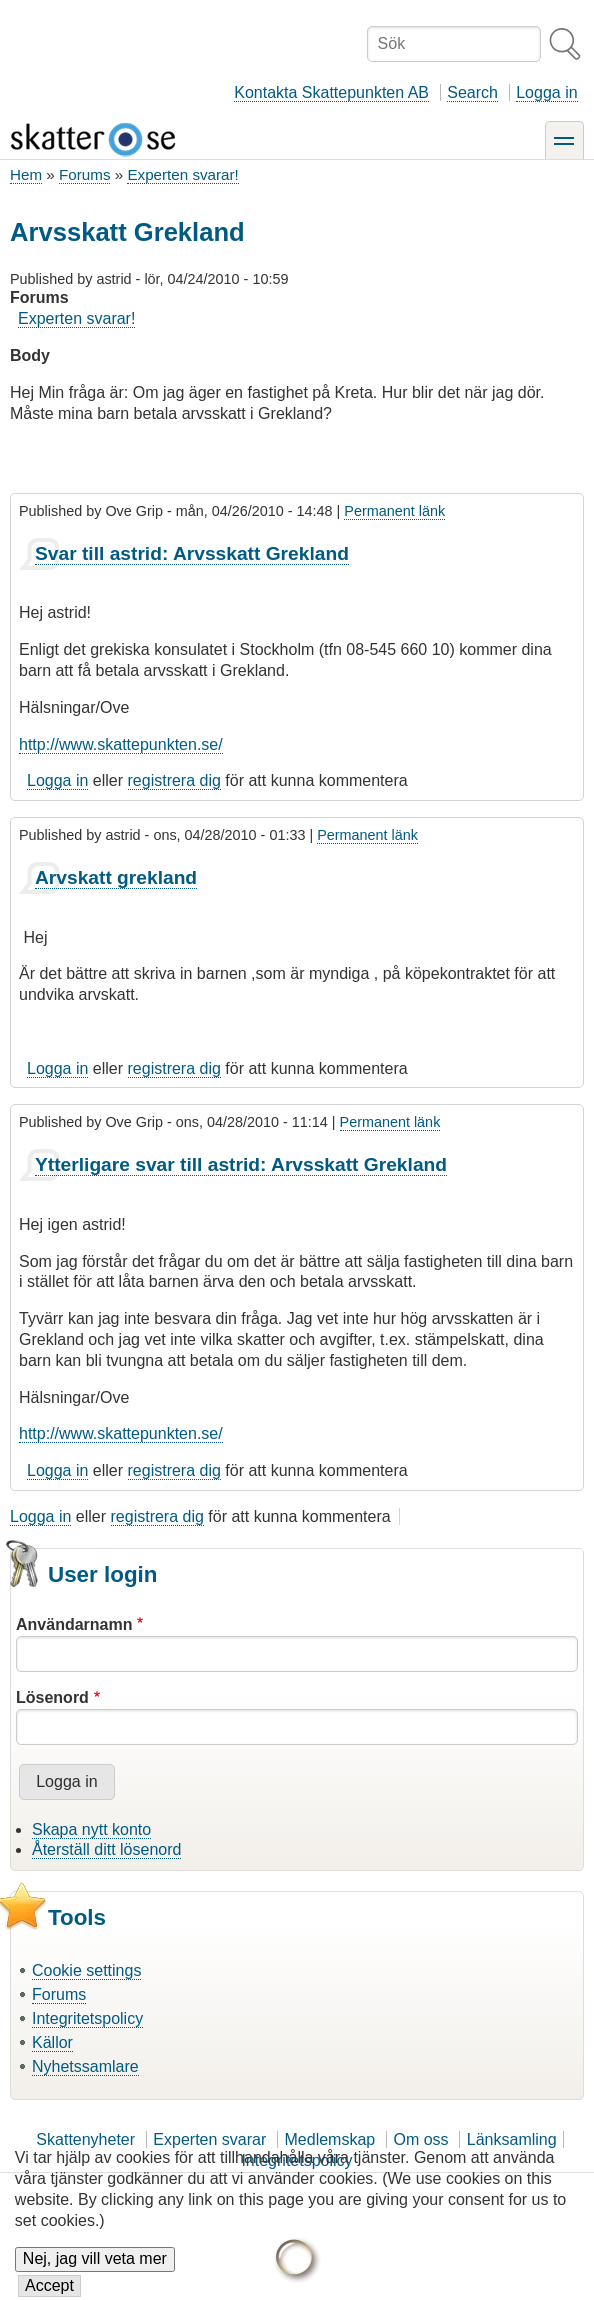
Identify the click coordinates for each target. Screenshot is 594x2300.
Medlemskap (330, 2139)
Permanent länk (394, 511)
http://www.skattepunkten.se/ (121, 744)
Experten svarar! (182, 174)
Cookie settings (86, 1970)
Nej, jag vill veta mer (95, 2272)
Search (472, 92)
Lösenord (52, 1697)
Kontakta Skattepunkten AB (331, 92)
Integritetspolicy (87, 2018)
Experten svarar (209, 2139)
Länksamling (512, 2139)
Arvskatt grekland (116, 877)
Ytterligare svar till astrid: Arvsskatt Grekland (241, 1164)
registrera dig (174, 780)
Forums (84, 174)
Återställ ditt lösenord (106, 1849)
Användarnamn (74, 1624)
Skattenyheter (85, 2139)
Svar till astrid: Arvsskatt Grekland (192, 553)
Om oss (420, 2139)
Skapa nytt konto (91, 1829)
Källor (52, 2042)
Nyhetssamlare (85, 2066)
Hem (26, 174)
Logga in (546, 92)
